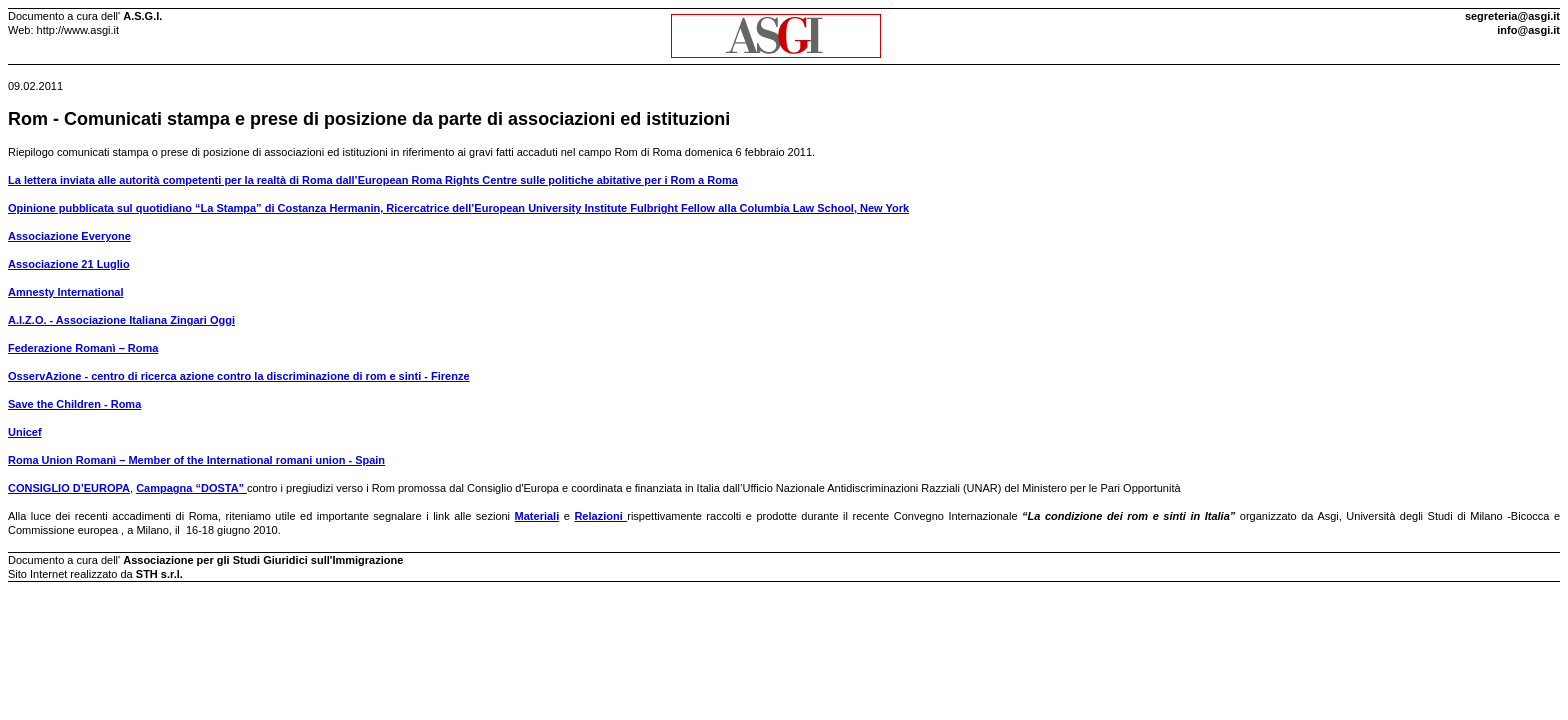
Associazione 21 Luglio (69, 264)
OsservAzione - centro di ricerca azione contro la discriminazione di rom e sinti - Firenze (239, 376)
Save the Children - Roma (74, 404)
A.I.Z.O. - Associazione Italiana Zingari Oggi (121, 320)
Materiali (537, 516)
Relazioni (600, 516)
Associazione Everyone (69, 236)
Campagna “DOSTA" (191, 488)
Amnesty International (66, 292)
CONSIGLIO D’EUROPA (69, 488)
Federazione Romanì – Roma (83, 348)
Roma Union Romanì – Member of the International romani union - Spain (196, 460)
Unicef (25, 432)
